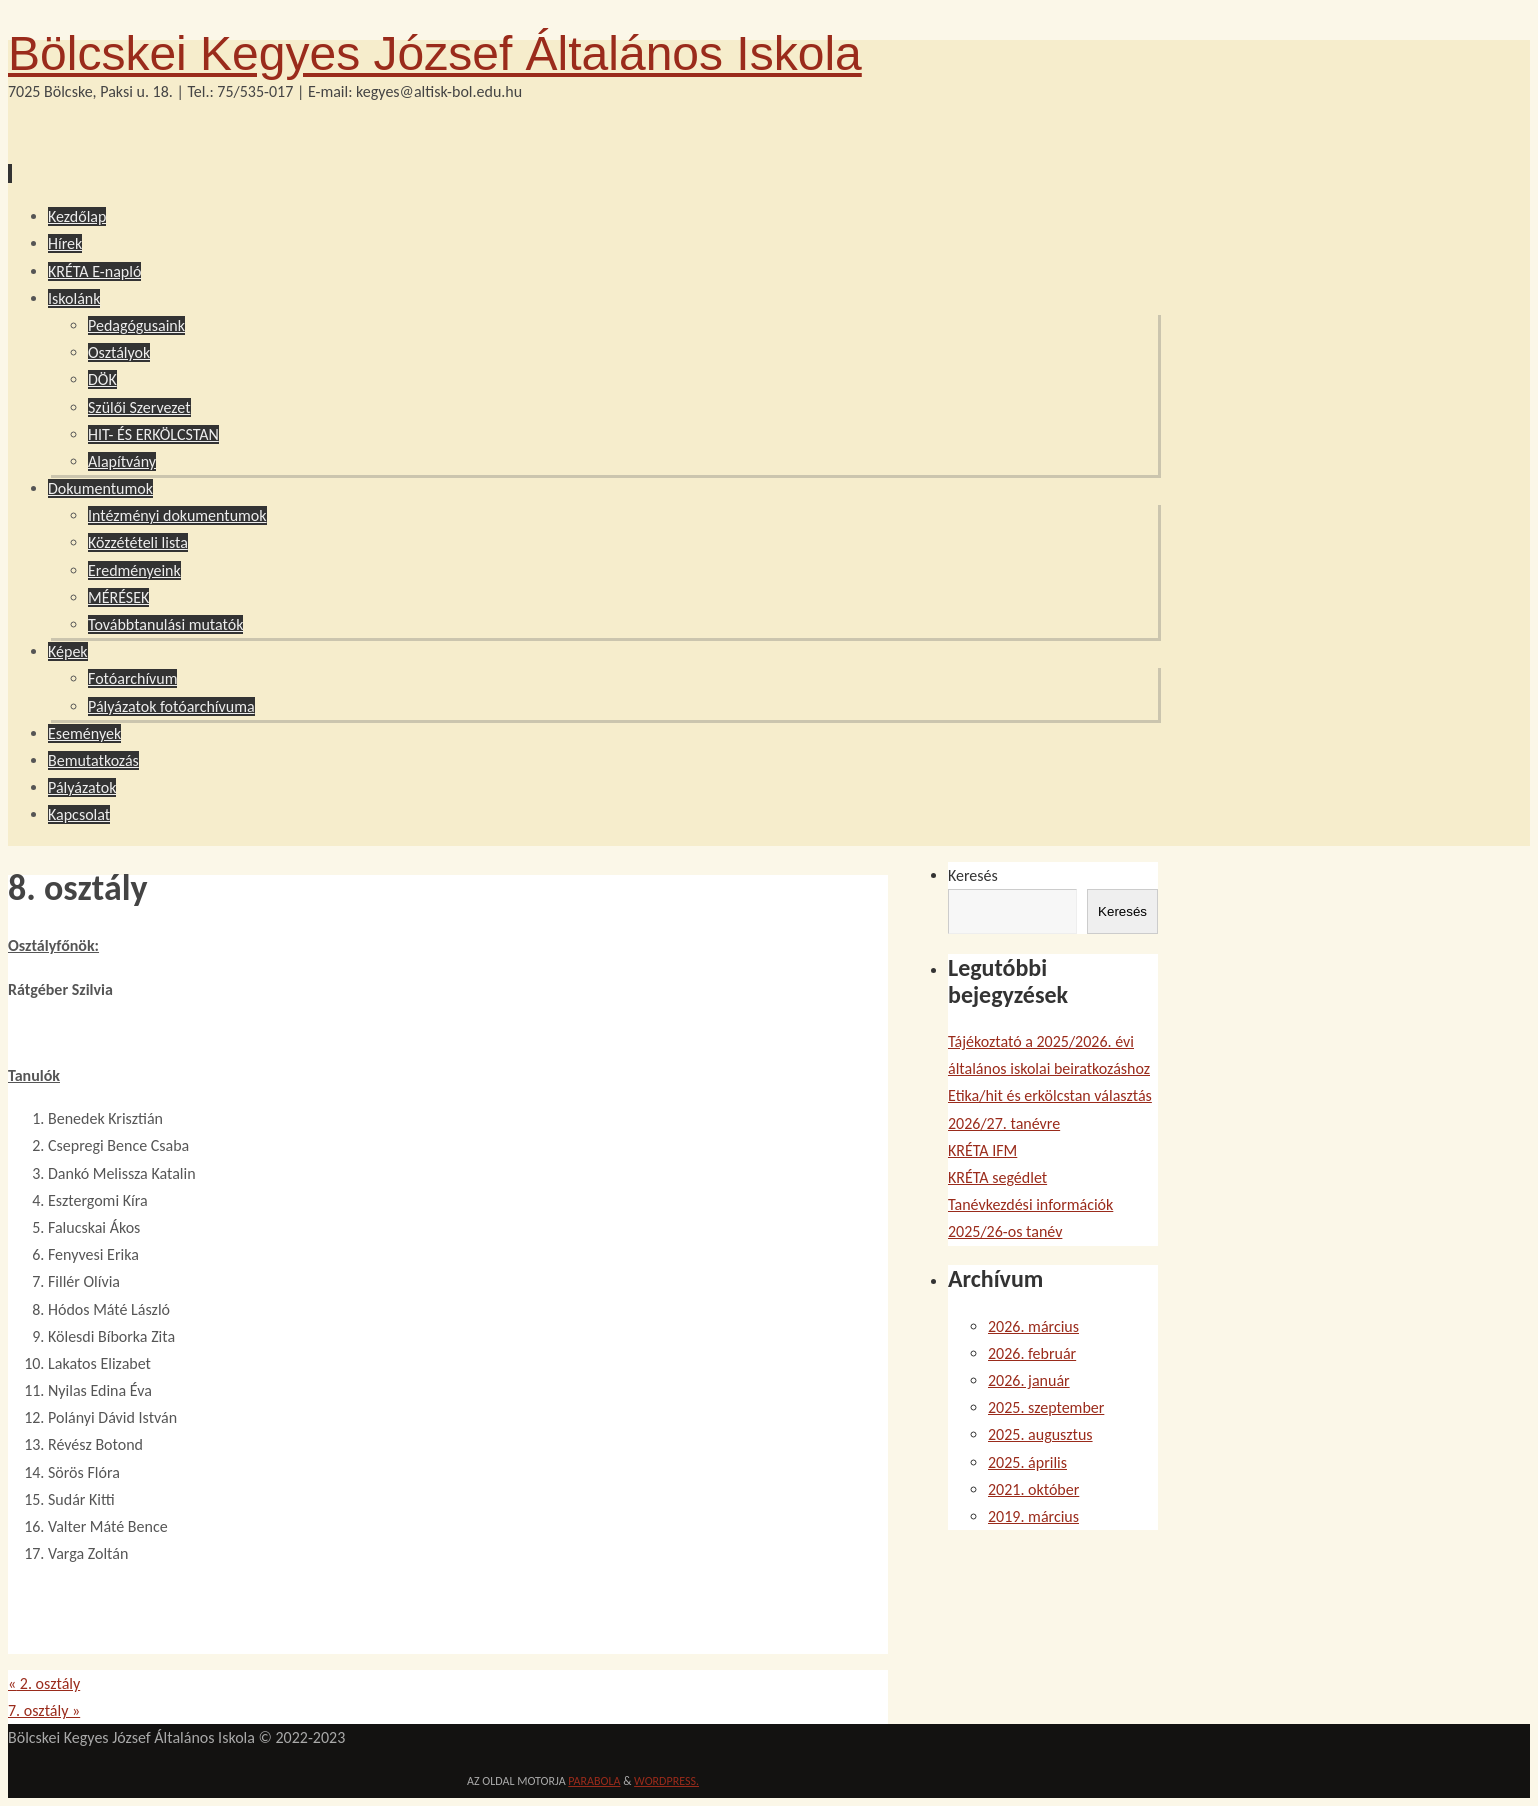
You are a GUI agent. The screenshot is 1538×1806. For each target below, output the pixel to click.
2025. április (1027, 1462)
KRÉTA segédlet (997, 1177)
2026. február (1032, 1353)
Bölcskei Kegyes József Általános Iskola (435, 53)
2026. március (1033, 1326)
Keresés (973, 875)
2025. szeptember (1046, 1407)
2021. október (1033, 1489)
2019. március (1033, 1516)
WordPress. (666, 1781)
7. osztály (44, 1710)
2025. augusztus (1040, 1434)
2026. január (1029, 1380)
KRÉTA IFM (982, 1150)
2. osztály (44, 1683)
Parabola (594, 1781)
